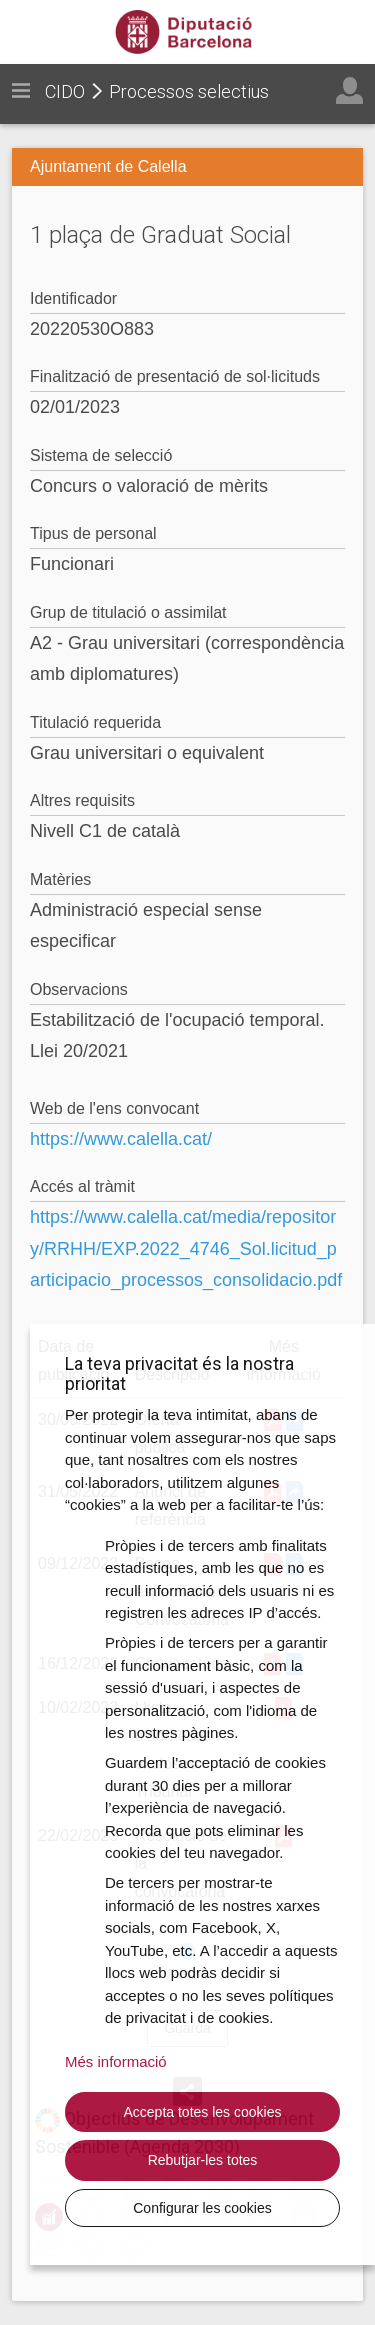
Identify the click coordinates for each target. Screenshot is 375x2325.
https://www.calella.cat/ (121, 1139)
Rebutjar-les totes (203, 2160)
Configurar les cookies (202, 2208)
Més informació (116, 2061)
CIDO (65, 91)
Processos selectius (189, 91)
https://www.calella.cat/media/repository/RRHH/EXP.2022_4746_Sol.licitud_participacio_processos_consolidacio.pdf (186, 1248)
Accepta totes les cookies (203, 2112)
